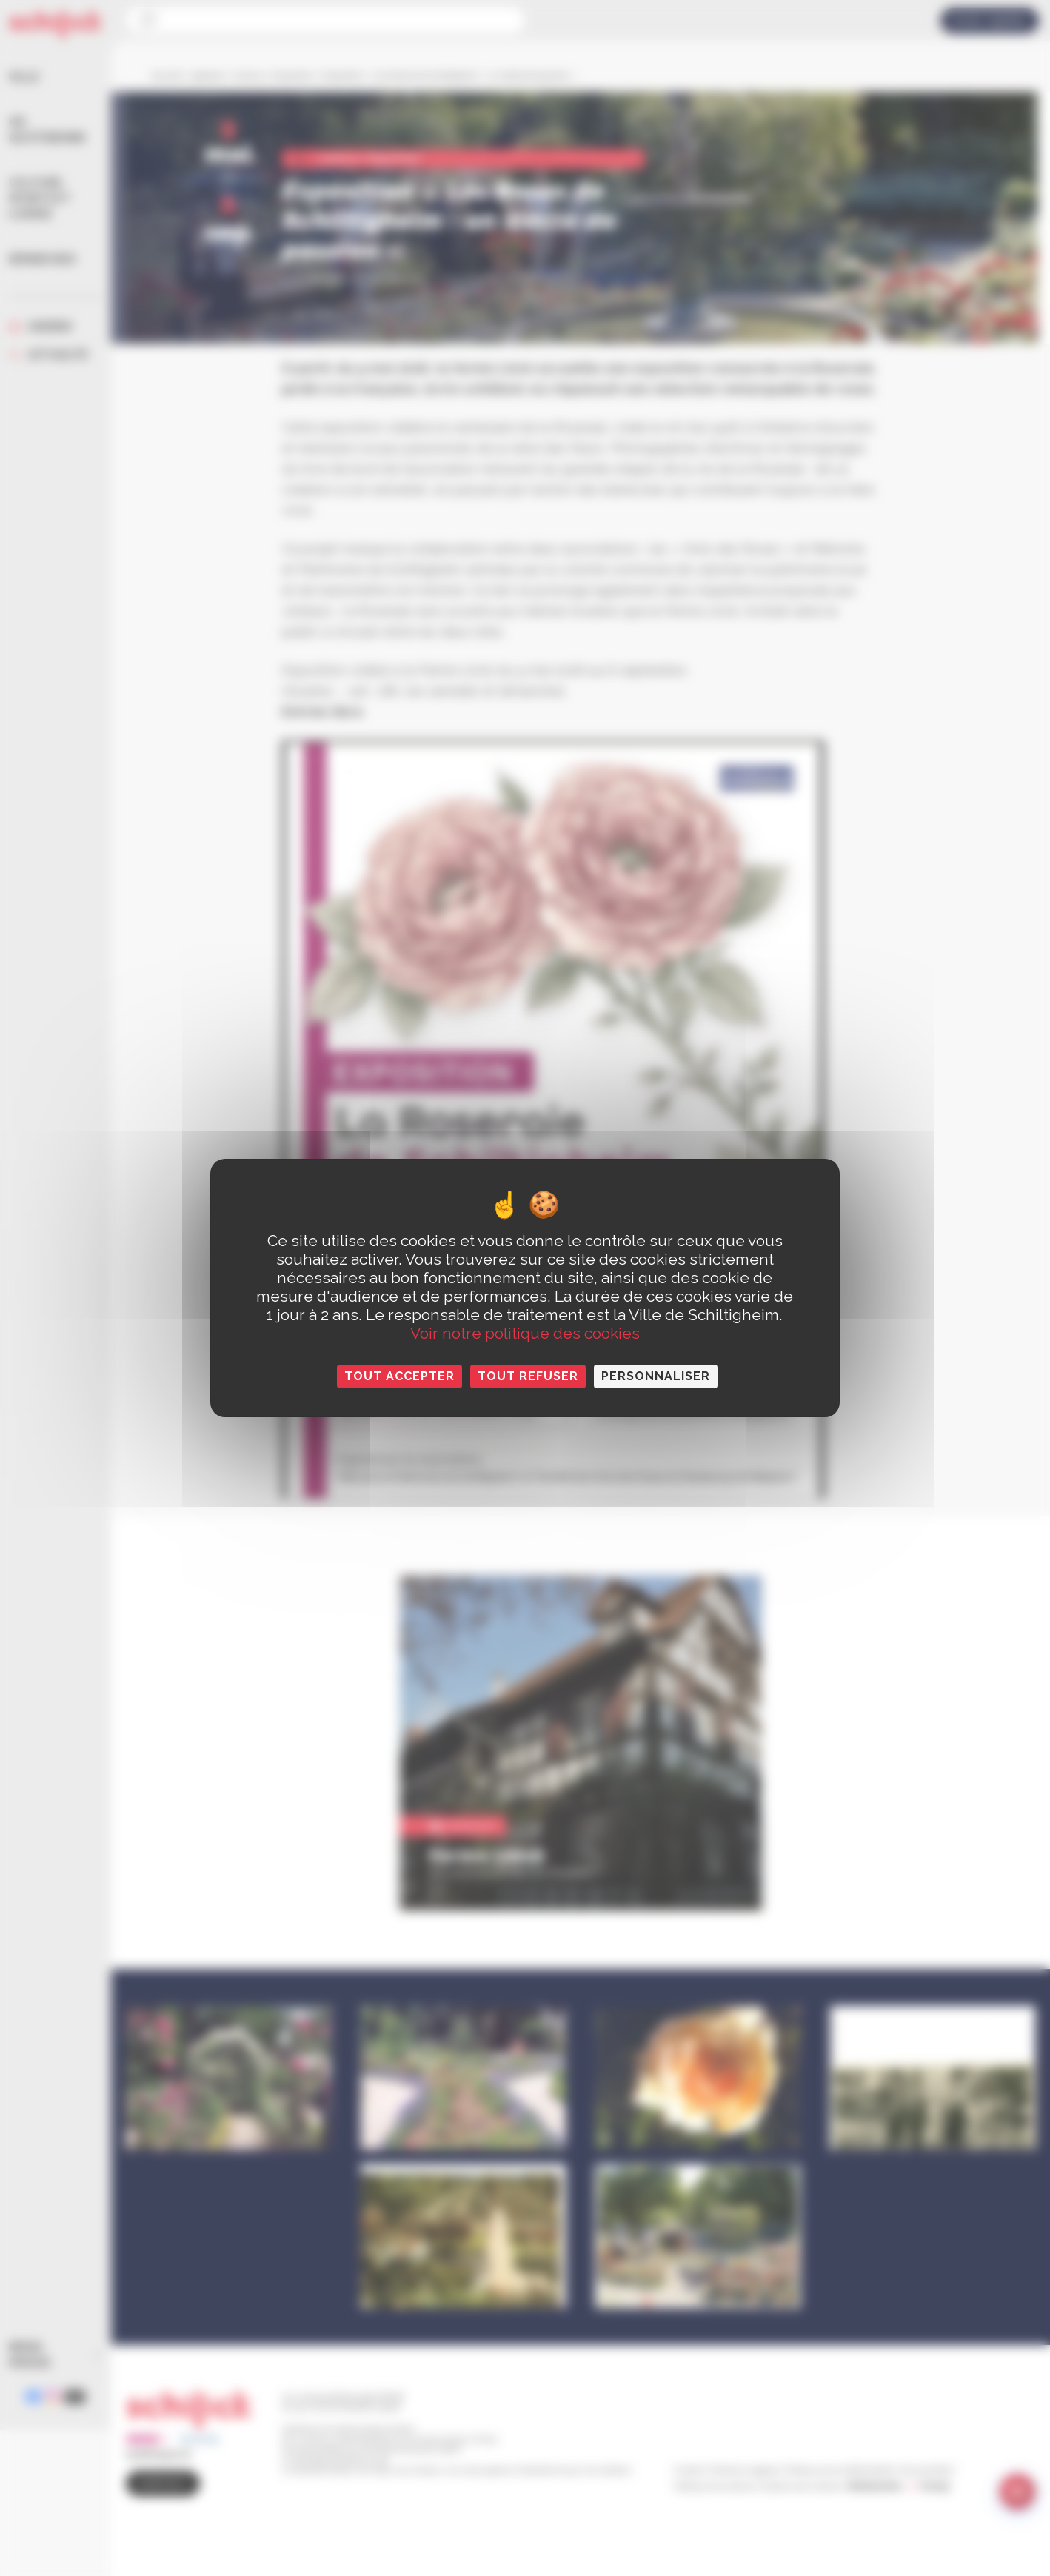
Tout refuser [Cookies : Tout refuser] (528, 1376)
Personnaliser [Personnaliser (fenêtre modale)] (655, 1376)
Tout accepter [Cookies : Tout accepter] (399, 1376)
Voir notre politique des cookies (525, 1333)
